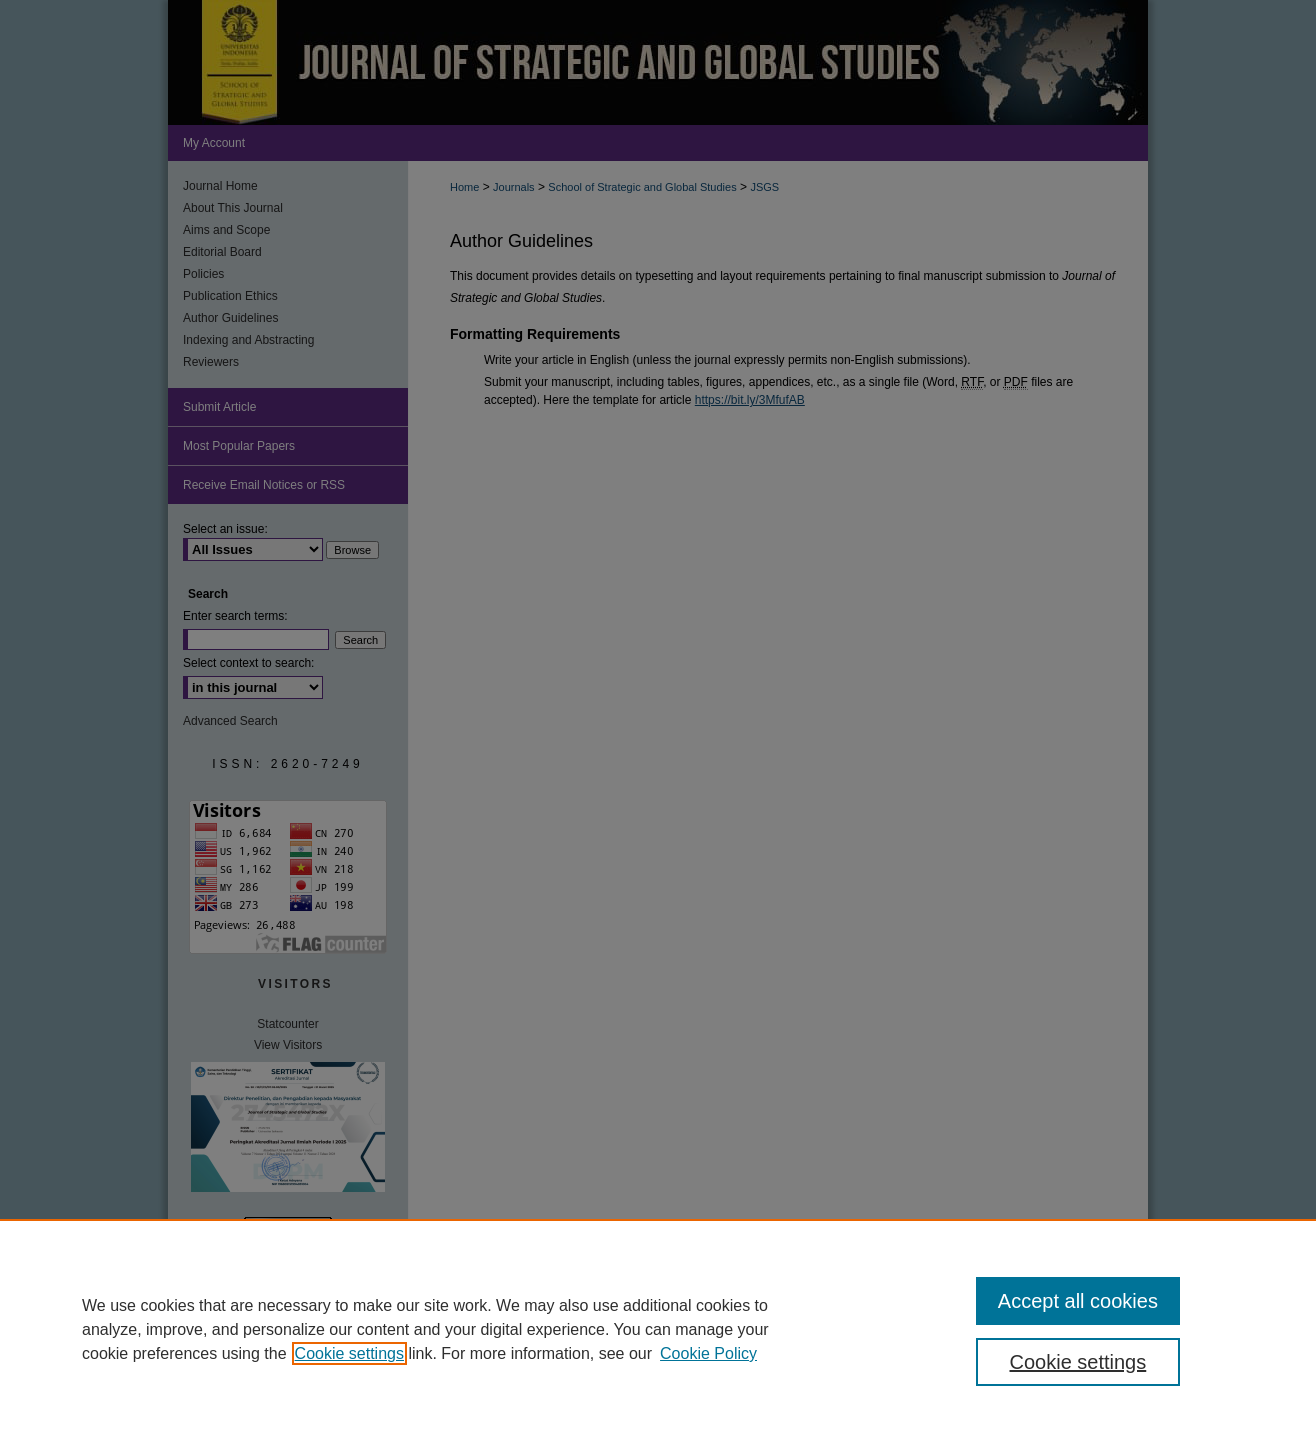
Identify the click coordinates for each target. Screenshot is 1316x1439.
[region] (658, 1329)
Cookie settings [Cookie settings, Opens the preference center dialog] (1078, 1362)
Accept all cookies (1078, 1301)
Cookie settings (349, 1353)
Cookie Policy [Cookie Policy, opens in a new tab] (708, 1353)
